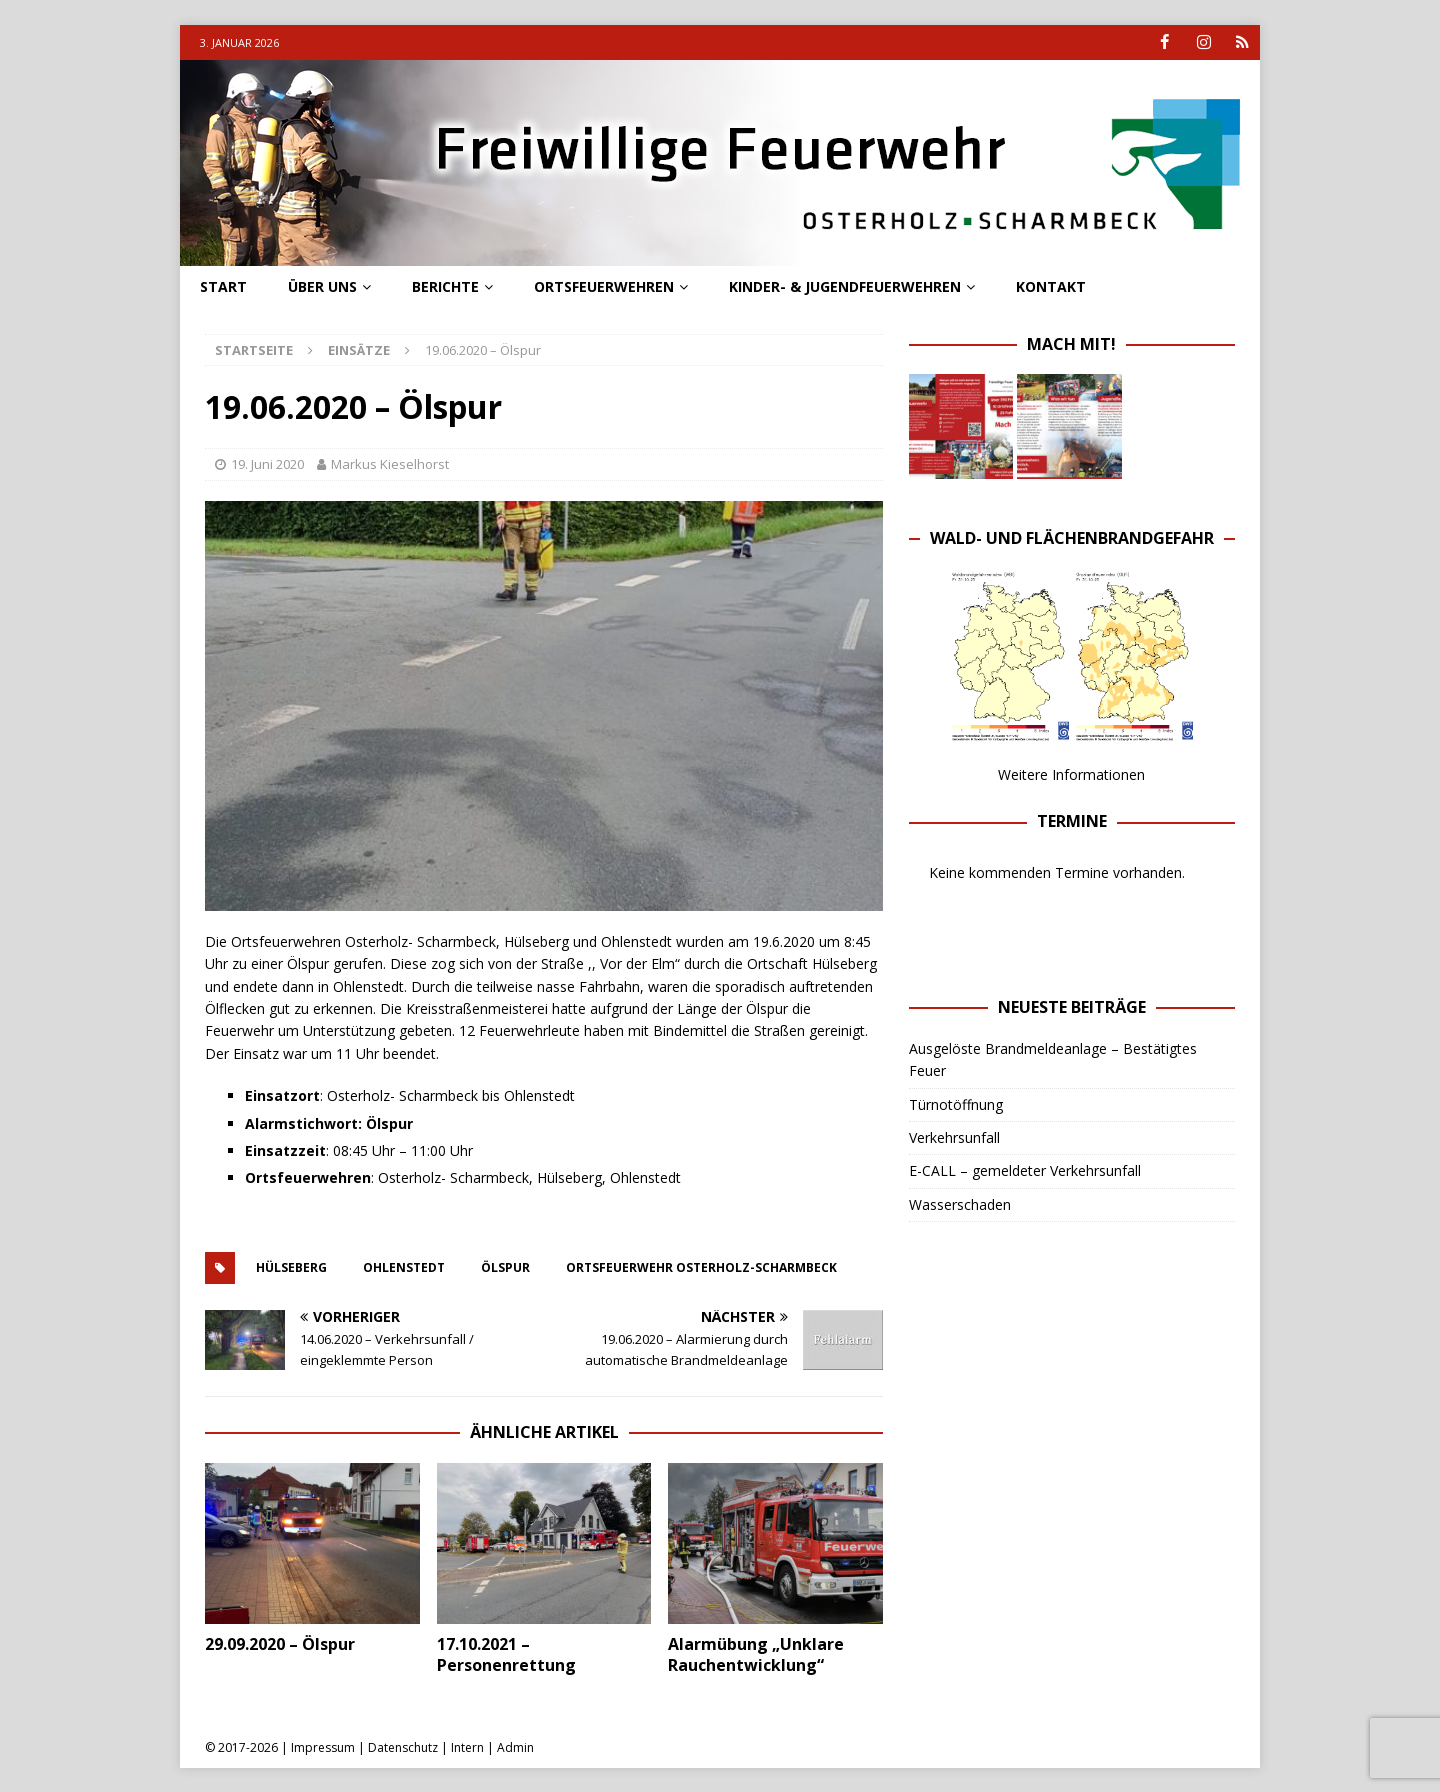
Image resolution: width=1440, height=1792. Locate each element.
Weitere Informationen (1071, 774)
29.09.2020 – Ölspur (280, 1644)
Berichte (445, 286)
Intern (467, 1747)
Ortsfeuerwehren (604, 286)
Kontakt (1051, 286)
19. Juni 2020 (267, 464)
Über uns (322, 286)
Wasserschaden (960, 1204)
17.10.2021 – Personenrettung (506, 1654)
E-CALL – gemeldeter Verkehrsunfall (1025, 1170)
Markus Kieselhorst (390, 464)
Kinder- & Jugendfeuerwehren (845, 286)
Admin (515, 1747)
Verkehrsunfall (954, 1137)
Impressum (323, 1747)
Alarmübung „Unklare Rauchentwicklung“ (756, 1654)
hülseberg (291, 1267)
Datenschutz (403, 1747)
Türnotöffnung (956, 1103)
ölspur (505, 1267)
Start (223, 286)
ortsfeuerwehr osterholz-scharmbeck (701, 1267)
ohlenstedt (404, 1267)
